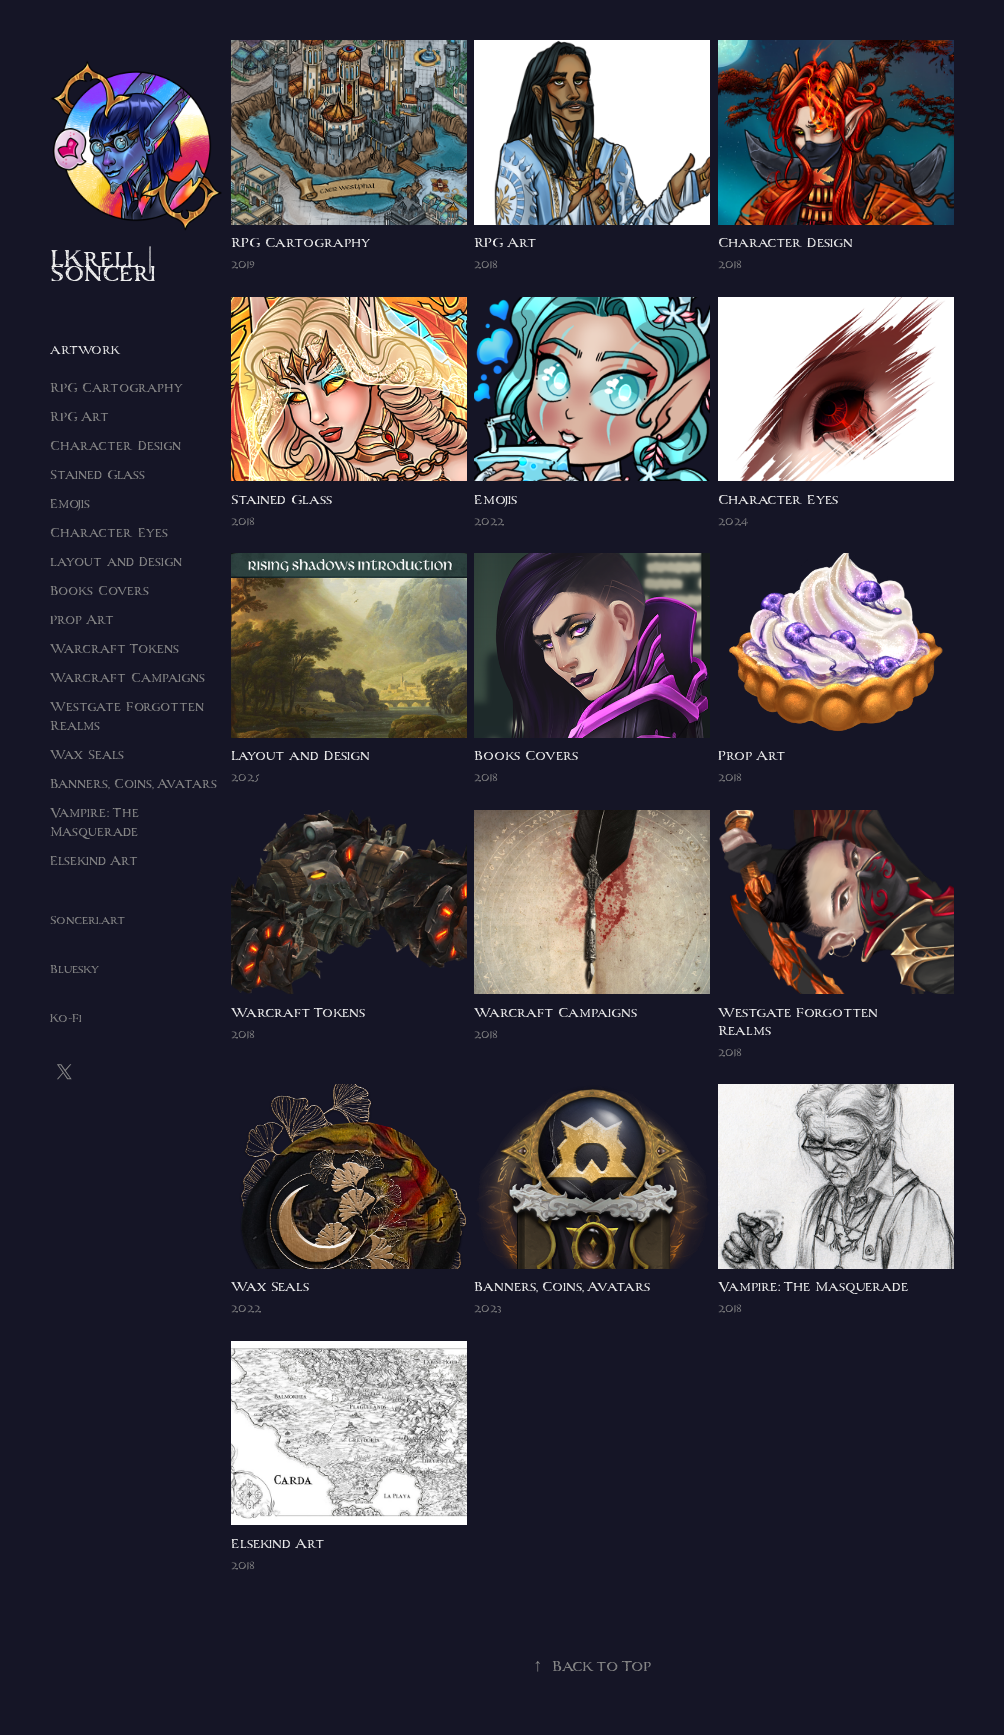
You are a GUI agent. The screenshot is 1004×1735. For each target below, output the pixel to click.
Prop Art (82, 619)
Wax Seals (87, 754)
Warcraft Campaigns (127, 677)
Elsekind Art (94, 860)
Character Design (115, 445)
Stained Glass (97, 474)
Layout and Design (116, 561)
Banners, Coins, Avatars (133, 783)
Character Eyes (109, 532)
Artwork (85, 350)
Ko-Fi (66, 1018)
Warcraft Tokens (114, 648)
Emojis (70, 503)
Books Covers (99, 590)
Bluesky (74, 969)
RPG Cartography (116, 387)
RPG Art (79, 416)
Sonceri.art (87, 920)
